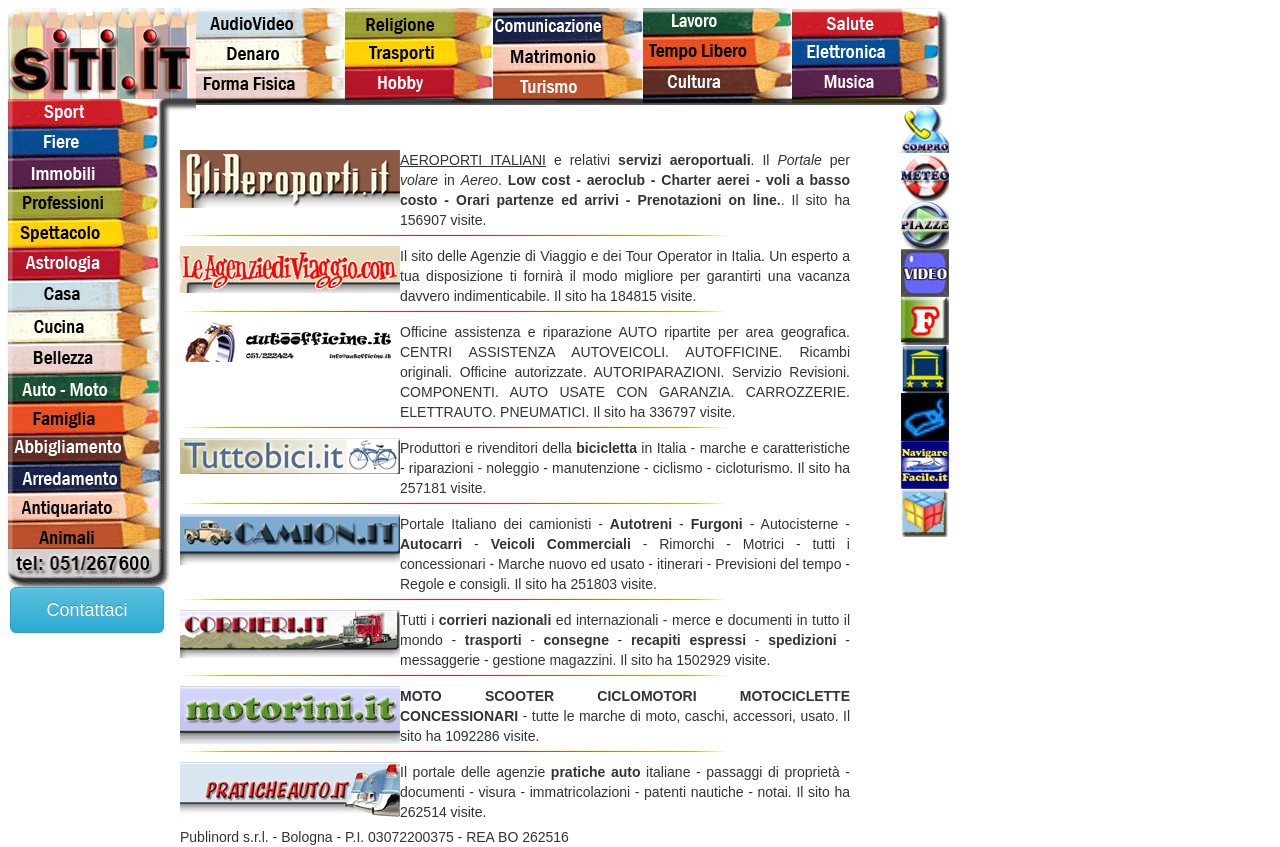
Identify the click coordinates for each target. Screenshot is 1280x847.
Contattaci (86, 610)
